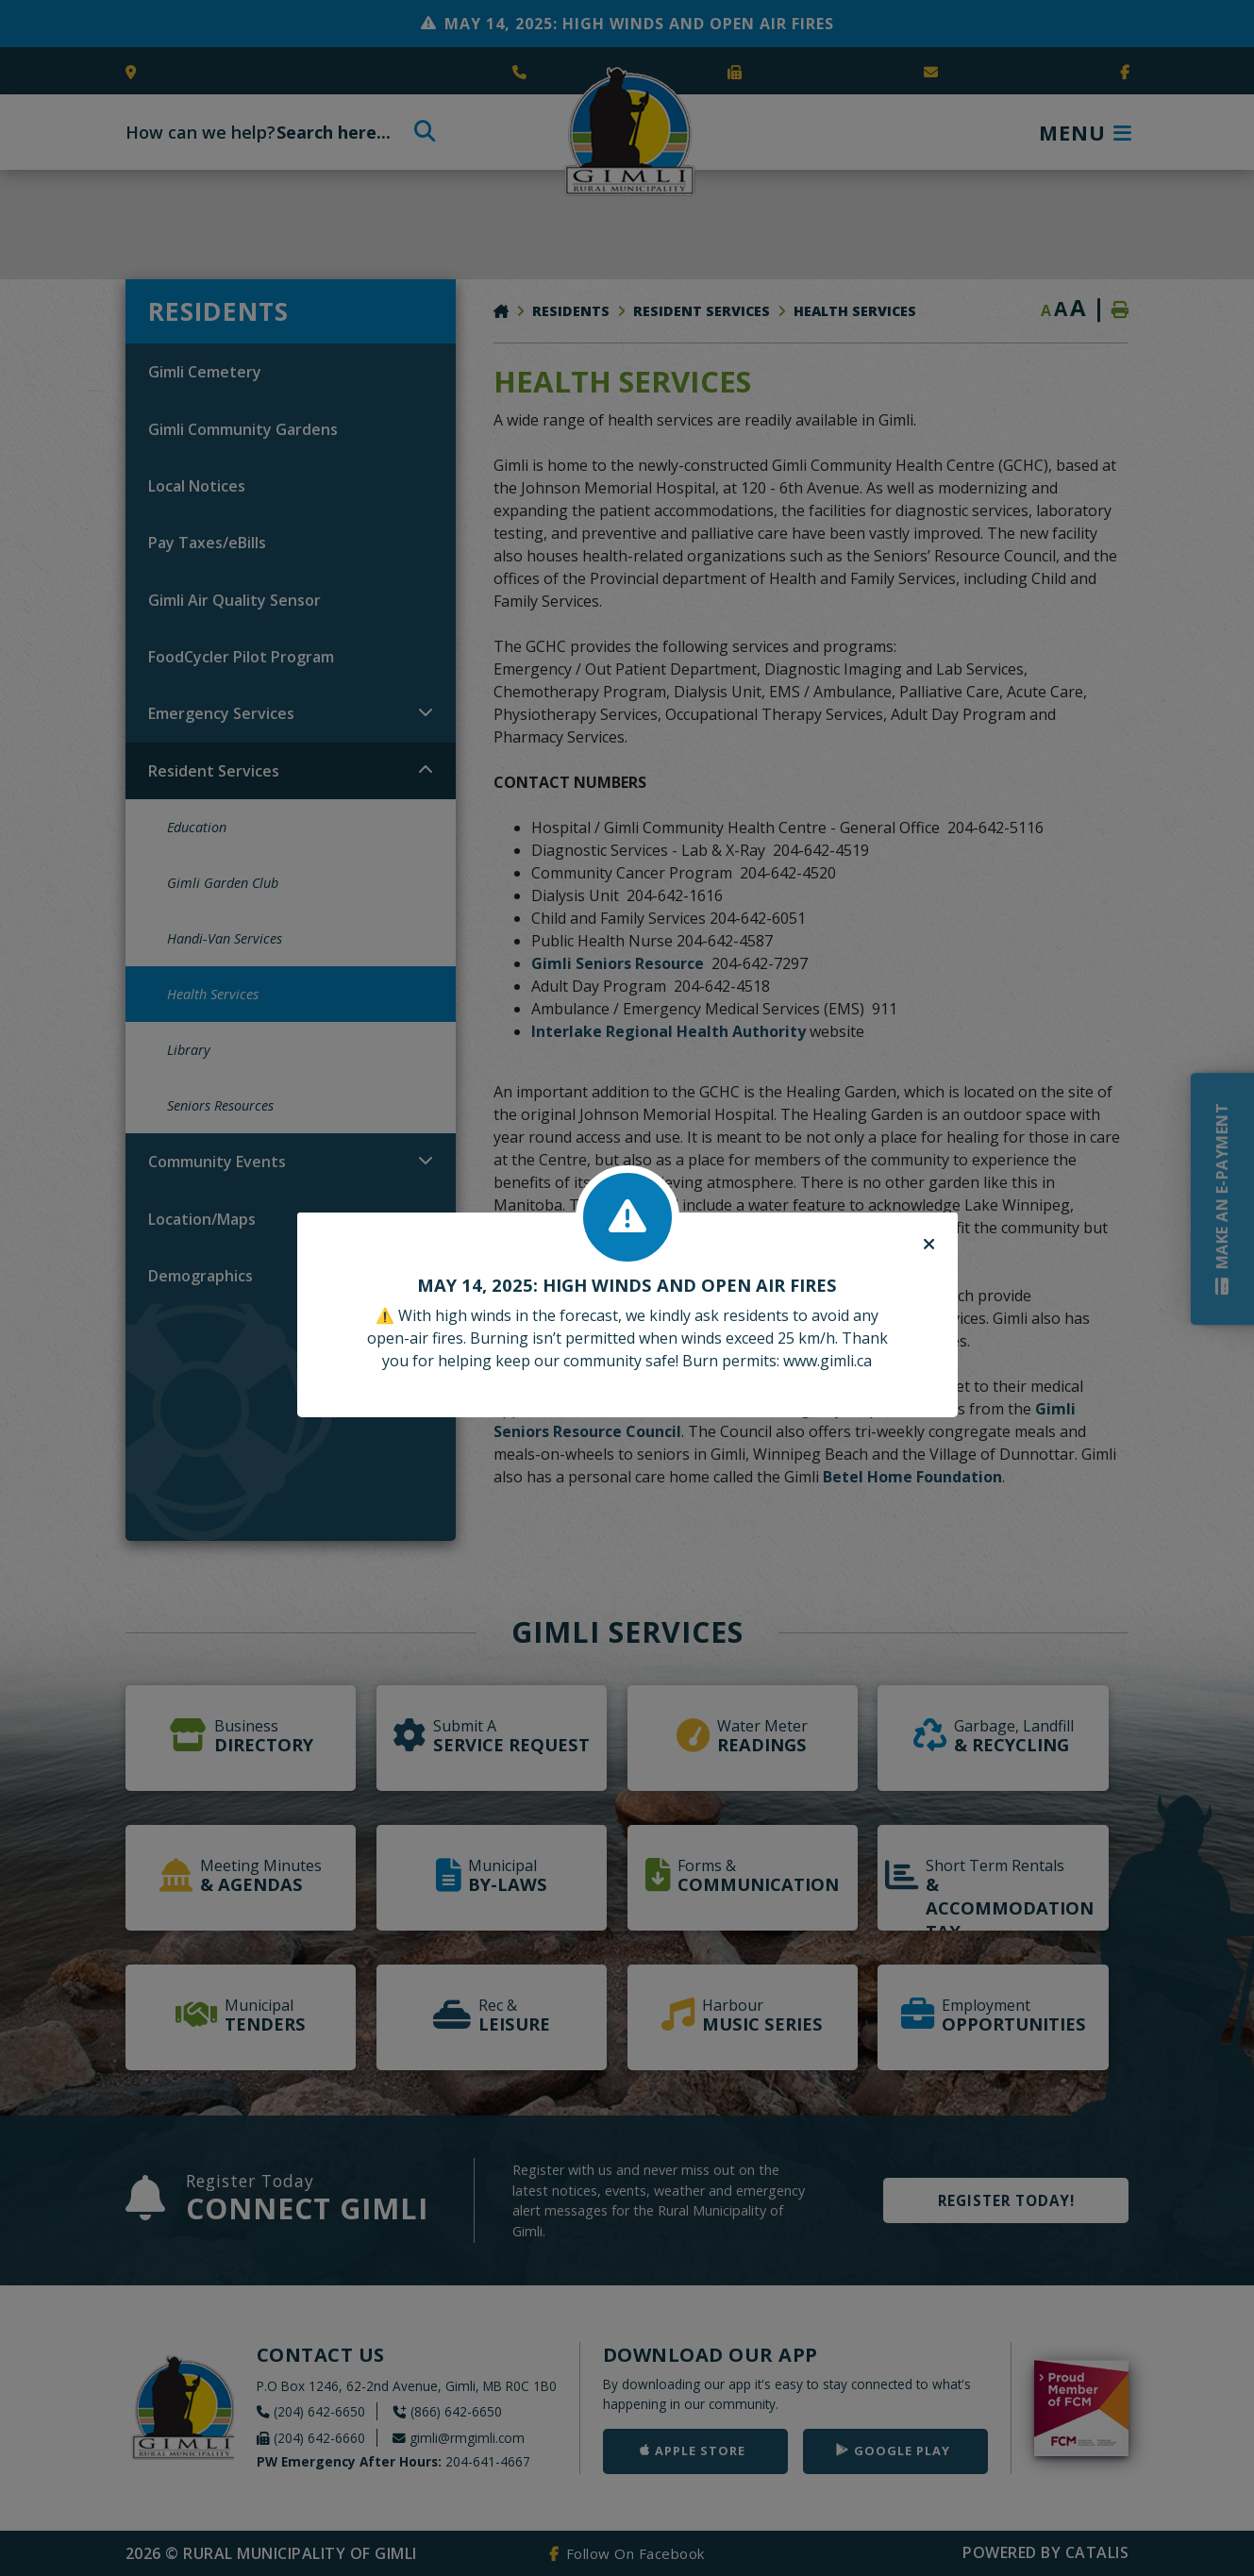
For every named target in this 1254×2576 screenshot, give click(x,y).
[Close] (929, 1244)
